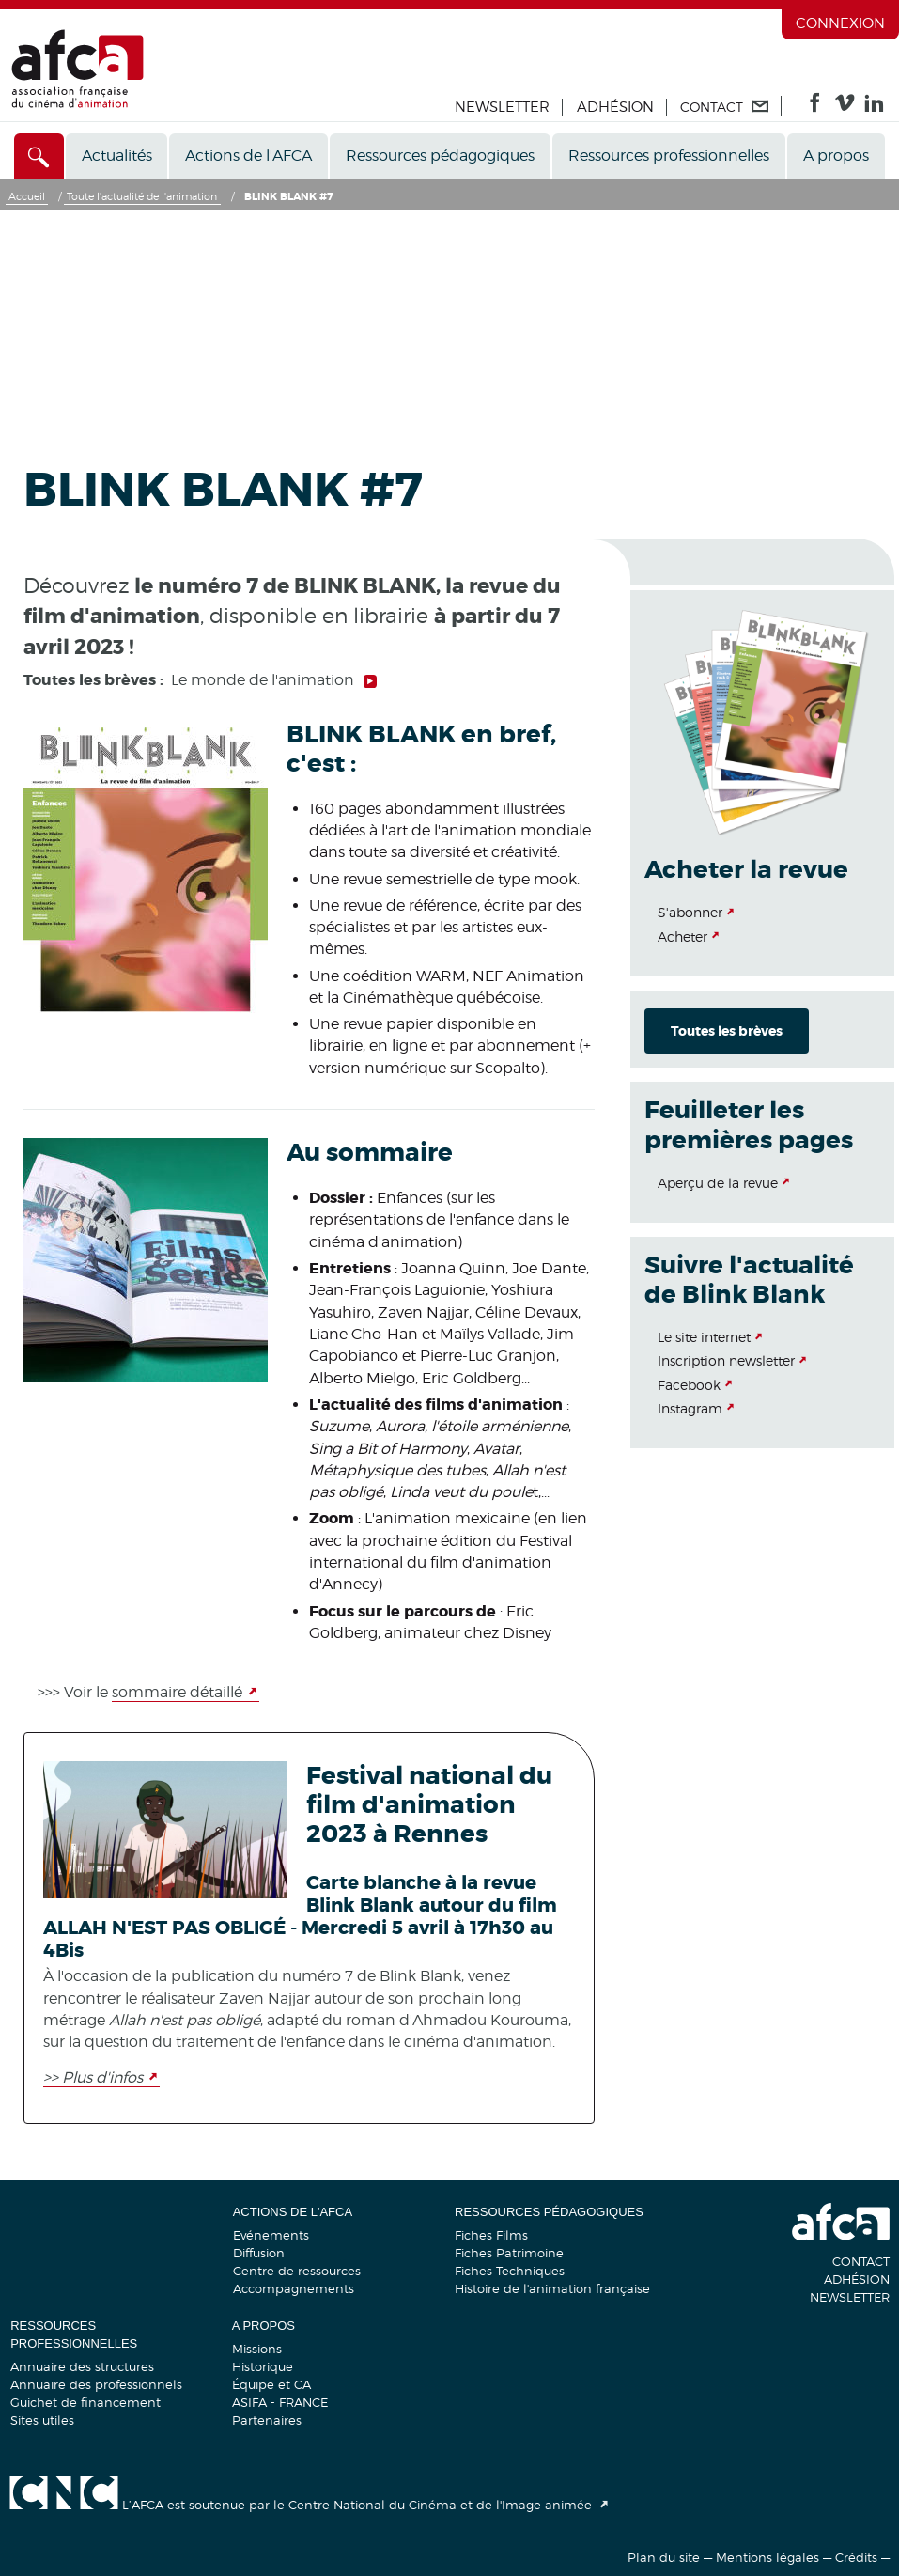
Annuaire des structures (82, 2366)
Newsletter (502, 107)
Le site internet (704, 1337)
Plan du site (664, 2557)
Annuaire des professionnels (96, 2384)
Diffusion (259, 2252)
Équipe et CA (271, 2384)
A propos (836, 155)
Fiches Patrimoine (509, 2252)
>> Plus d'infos (93, 2077)
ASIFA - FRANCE (280, 2402)
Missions (257, 2348)
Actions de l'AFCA (248, 155)
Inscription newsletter (726, 1360)
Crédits (856, 2557)
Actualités (117, 155)
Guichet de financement (85, 2402)
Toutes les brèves (727, 1031)
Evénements (271, 2234)
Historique (262, 2366)
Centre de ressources (297, 2270)
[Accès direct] (39, 156)
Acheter (682, 937)
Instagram (690, 1408)
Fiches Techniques (510, 2270)
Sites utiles (42, 2420)
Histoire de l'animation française (552, 2288)
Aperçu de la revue (718, 1183)
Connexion (840, 23)
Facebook (689, 1385)
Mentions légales (767, 2557)
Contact (861, 2261)
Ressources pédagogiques (440, 155)
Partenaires (267, 2420)
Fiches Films (491, 2234)
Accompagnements (293, 2288)
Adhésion (615, 107)
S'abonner (690, 912)
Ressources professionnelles (668, 155)
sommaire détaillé (177, 1692)
